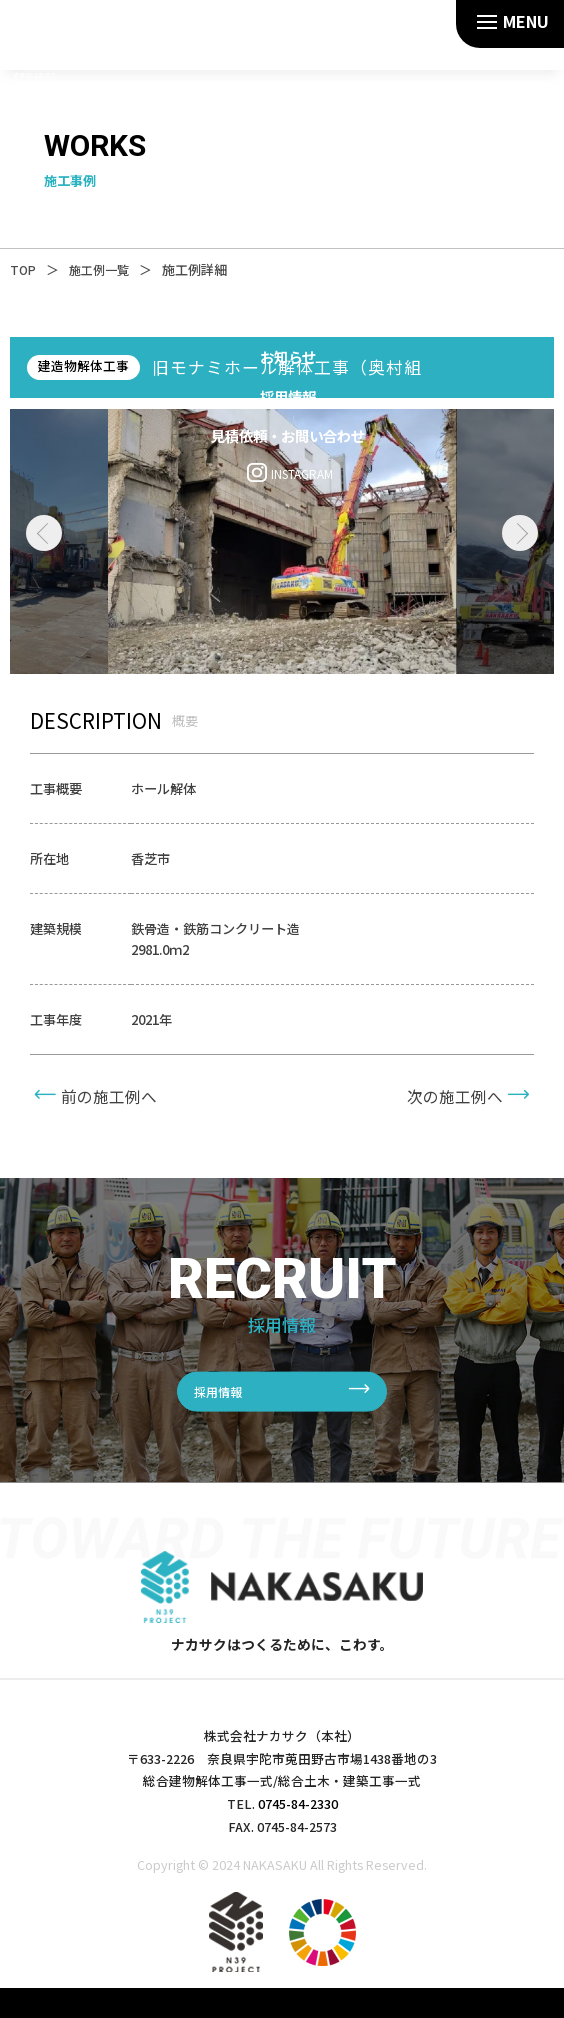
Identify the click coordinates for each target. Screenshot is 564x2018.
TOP (33, 269)
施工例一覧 (112, 269)
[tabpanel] (282, 541)
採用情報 (222, 1391)
